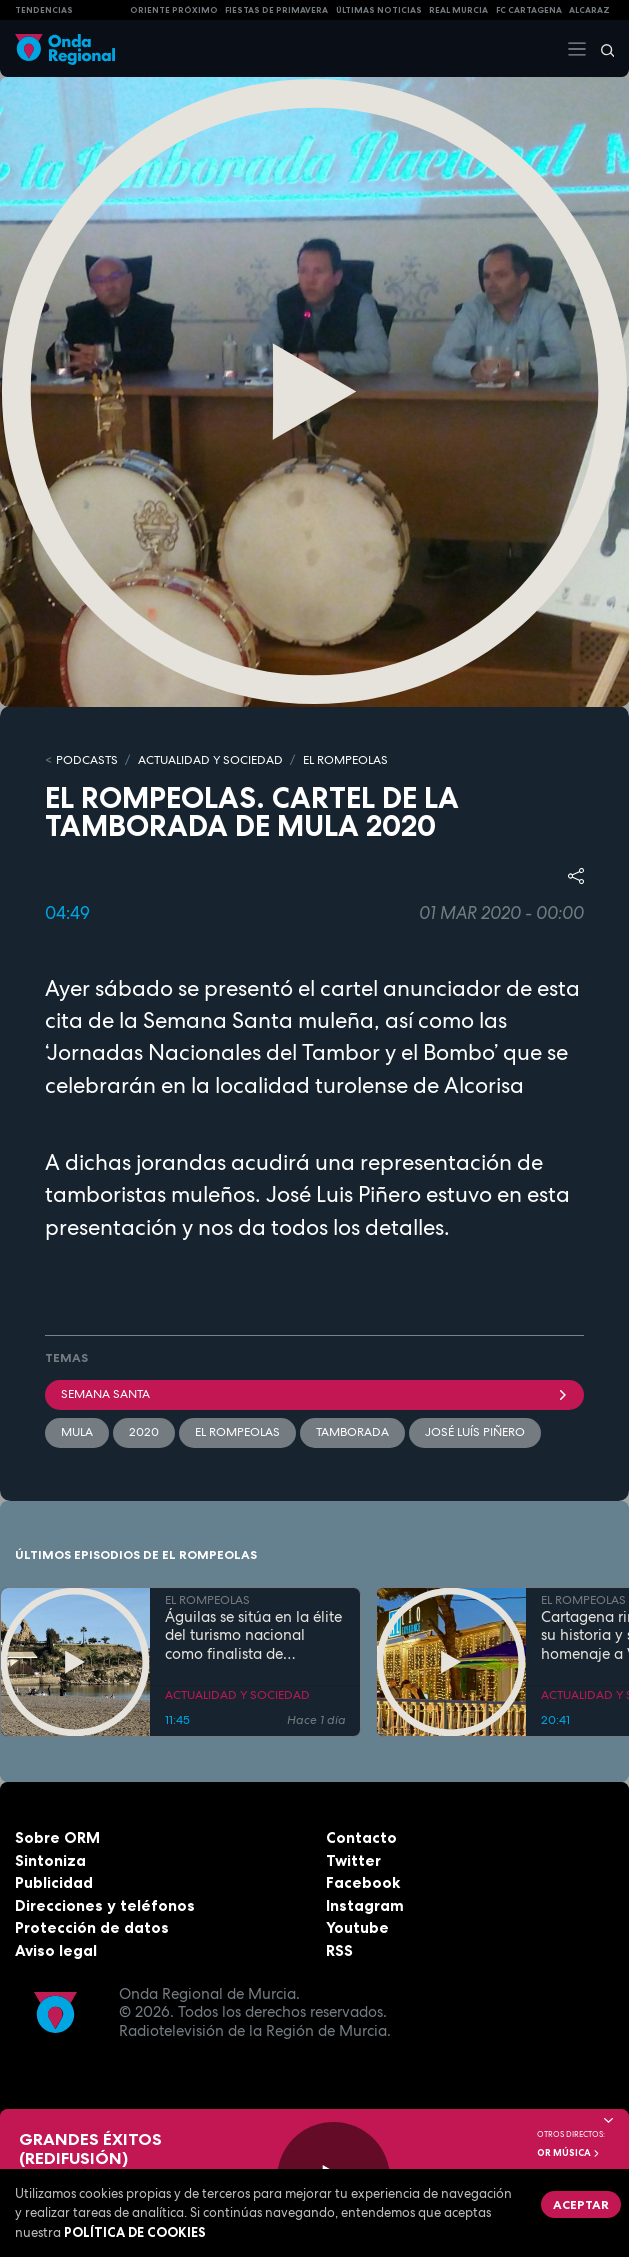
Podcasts (87, 760)
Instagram (365, 1905)
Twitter (353, 1860)
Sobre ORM (57, 1837)
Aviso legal (56, 1950)
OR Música (569, 2153)
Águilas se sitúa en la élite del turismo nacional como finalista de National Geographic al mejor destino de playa (253, 1636)
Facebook (363, 1882)
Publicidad (54, 1882)
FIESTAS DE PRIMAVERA (276, 10)
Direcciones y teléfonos (105, 1905)
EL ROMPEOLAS (345, 760)
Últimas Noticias (379, 10)
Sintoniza (50, 1860)
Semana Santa (314, 1394)
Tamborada (352, 1432)
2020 (144, 1432)
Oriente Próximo (174, 10)
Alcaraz (589, 10)
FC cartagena (529, 10)
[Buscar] (601, 49)
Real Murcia (458, 10)
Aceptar (581, 2204)
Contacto (361, 1837)
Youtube (357, 1927)
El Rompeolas (237, 1432)
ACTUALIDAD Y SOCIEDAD (210, 760)
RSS (339, 1950)
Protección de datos (92, 1927)
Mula (77, 1432)
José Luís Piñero (475, 1432)
